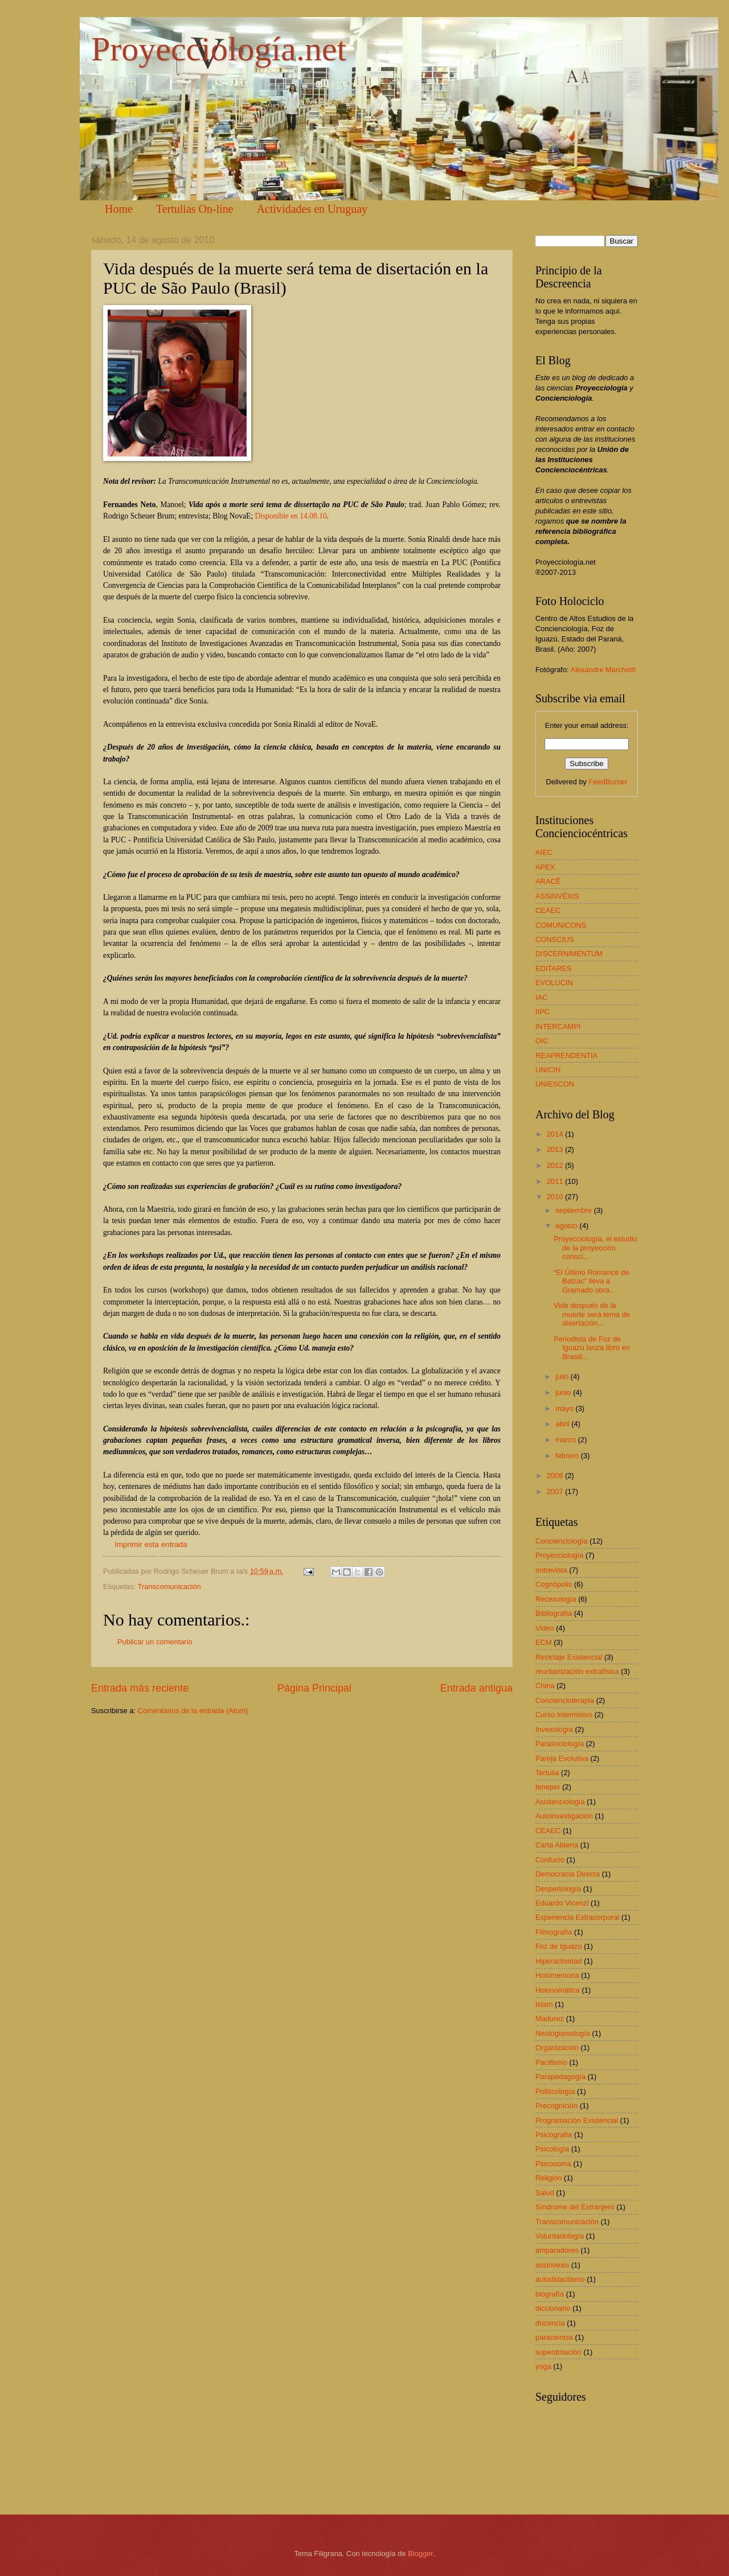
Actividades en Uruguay (312, 209)
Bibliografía (553, 1613)
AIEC (543, 852)
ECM (543, 1642)
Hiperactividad (558, 1961)
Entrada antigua (476, 1688)
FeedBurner (608, 781)
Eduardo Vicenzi (562, 1903)
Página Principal (314, 1688)
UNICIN (547, 1069)
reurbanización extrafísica (577, 1671)
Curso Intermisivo (563, 1714)
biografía (549, 2294)
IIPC (542, 1011)
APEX (545, 867)
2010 (556, 1196)
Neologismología (562, 2033)
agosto (567, 1225)
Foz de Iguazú (558, 1946)
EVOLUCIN (554, 982)
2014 (556, 1134)
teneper (547, 1787)
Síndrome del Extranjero (575, 2207)
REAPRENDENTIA (566, 1055)
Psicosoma (553, 2163)
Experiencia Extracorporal (577, 1917)
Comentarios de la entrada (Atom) (193, 1710)
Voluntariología (559, 2236)
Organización (557, 2047)
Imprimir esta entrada (150, 1544)
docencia (550, 2323)
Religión (548, 2178)
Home (119, 209)
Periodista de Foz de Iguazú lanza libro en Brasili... (592, 1348)
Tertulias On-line (195, 209)
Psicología (552, 2149)
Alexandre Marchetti (603, 669)
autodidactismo (560, 2279)
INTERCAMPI (557, 1026)
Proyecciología (559, 1555)
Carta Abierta (556, 1845)
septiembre (574, 1210)
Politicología (555, 2091)
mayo (565, 1408)
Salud (544, 2192)
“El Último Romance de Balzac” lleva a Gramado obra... (591, 1281)
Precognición (556, 2105)
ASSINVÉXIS (557, 896)
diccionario (553, 2308)
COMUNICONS (560, 925)
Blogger (420, 2553)
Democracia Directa (567, 1874)
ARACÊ (547, 881)
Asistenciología (560, 1801)
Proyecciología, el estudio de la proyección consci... (595, 1247)
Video (544, 1628)
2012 (556, 1165)
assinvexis (552, 2265)
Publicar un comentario (155, 1641)
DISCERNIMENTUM (569, 953)
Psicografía (553, 2134)
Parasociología (559, 1743)
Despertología (558, 1888)
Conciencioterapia (564, 1700)
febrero (567, 1455)
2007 (556, 1491)
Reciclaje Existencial (568, 1657)
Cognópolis (553, 1584)
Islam (544, 2004)
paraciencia (554, 2337)
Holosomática (557, 1990)
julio (562, 1376)
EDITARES (553, 968)
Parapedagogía (560, 2076)
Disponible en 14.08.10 (291, 516)
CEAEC (547, 910)
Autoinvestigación (564, 1816)
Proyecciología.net (218, 49)
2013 (556, 1149)
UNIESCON (554, 1084)
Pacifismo (551, 2062)
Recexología (555, 1599)
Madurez (549, 2018)
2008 (556, 1475)
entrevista (551, 1570)
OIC (541, 1040)
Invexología (554, 1729)
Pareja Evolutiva (561, 1758)
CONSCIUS (554, 939)
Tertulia (547, 1772)
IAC (541, 997)
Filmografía (553, 1932)
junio (564, 1392)
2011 (556, 1181)
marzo (566, 1439)
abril (563, 1423)
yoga (543, 2366)
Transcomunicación (169, 1586)
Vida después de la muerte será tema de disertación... (592, 1314)
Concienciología (561, 1541)
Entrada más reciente (140, 1688)
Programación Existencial (576, 2120)
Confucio (549, 1859)
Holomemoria (557, 1975)
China (545, 1685)
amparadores (557, 2250)
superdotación (558, 2352)
